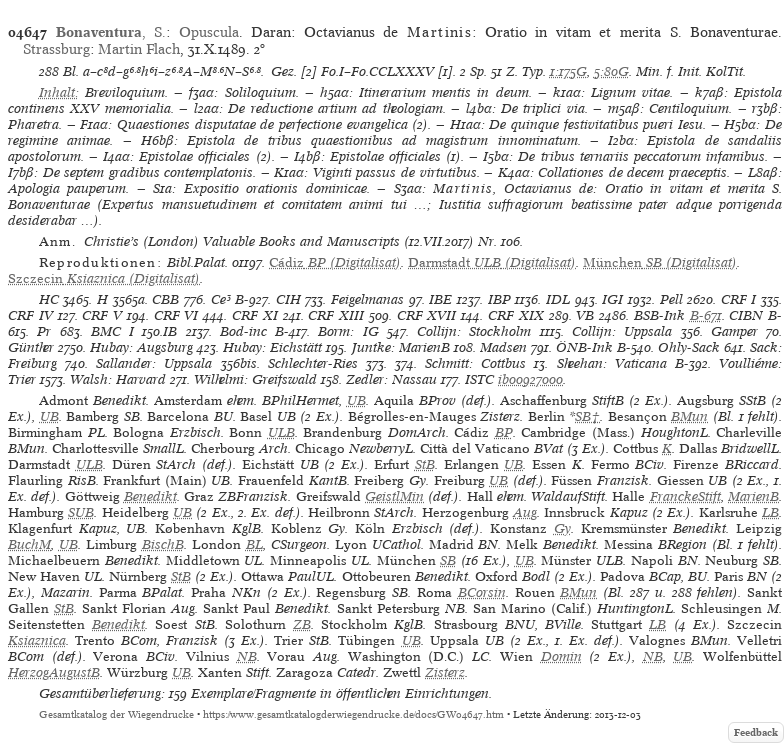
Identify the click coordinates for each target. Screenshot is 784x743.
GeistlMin (394, 496)
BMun (689, 416)
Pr (44, 331)
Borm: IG (348, 331)
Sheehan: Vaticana (612, 363)
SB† (587, 416)
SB (448, 560)
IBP (499, 299)
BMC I (112, 331)
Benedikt (150, 496)
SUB (81, 512)
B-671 (706, 315)
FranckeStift (685, 496)
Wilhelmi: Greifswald (255, 379)
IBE (440, 299)
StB (425, 464)
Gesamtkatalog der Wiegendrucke (116, 714)
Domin (561, 656)
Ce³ (221, 299)
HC (49, 299)
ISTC (479, 379)
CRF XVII (427, 315)
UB (356, 400)
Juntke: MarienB (401, 347)
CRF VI (176, 315)
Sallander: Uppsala (154, 363)
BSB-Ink (659, 315)
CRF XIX (516, 315)
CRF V (102, 315)
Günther (31, 347)
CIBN (746, 315)
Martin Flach (139, 49)
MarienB (753, 496)
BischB (163, 544)
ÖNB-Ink (584, 347)
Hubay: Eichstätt (272, 347)
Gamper (734, 331)
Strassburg (56, 49)
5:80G (611, 71)
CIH (288, 299)
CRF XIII (336, 315)
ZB (302, 624)
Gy (562, 528)
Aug (525, 512)
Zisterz (445, 672)
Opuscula (209, 32)
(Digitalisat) (335, 262)
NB (247, 656)
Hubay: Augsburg (141, 347)
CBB (165, 299)
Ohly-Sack (689, 347)
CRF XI (255, 315)
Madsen (503, 347)
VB (585, 315)
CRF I (739, 299)
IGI (612, 299)
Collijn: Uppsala (622, 331)
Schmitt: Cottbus (475, 363)
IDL (558, 299)
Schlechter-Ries (313, 363)
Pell (671, 299)
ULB (281, 432)
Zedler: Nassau (391, 379)
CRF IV (30, 315)
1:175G (568, 71)
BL (254, 544)
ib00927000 (530, 379)
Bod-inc (243, 331)
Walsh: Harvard (118, 379)
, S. (111, 32)
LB (770, 512)
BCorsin (482, 592)
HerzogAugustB (54, 672)
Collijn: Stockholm (474, 331)
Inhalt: (59, 92)
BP (504, 432)
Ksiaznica (37, 640)
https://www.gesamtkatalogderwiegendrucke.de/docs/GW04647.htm (353, 714)
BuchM (29, 544)
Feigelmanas (367, 299)
